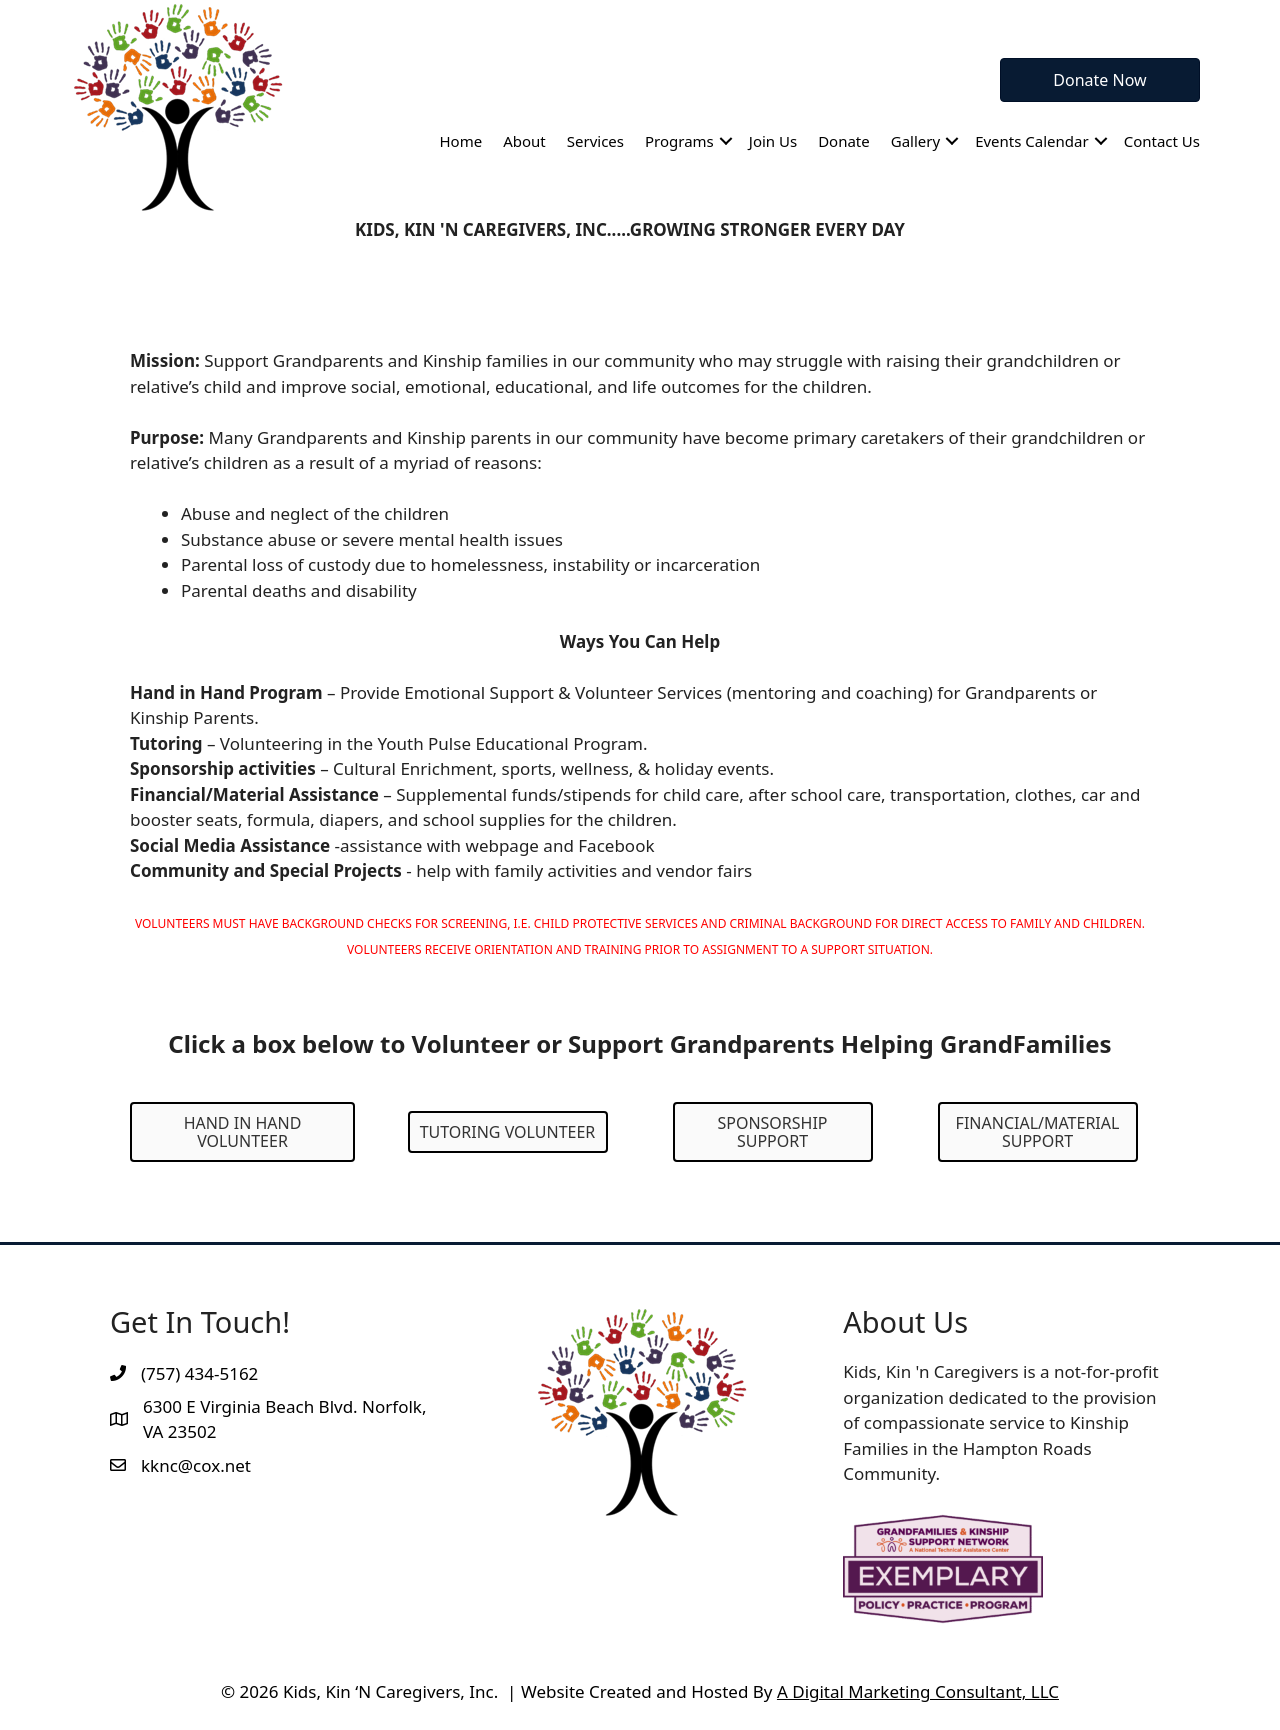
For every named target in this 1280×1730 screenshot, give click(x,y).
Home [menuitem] (460, 141)
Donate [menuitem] (844, 141)
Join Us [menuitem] (773, 141)
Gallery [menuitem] (915, 141)
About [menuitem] (524, 141)
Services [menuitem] (595, 141)
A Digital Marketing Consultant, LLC (918, 1691)
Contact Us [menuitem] (1162, 141)
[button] (726, 141)
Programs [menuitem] (679, 141)
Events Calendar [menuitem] (1032, 141)
